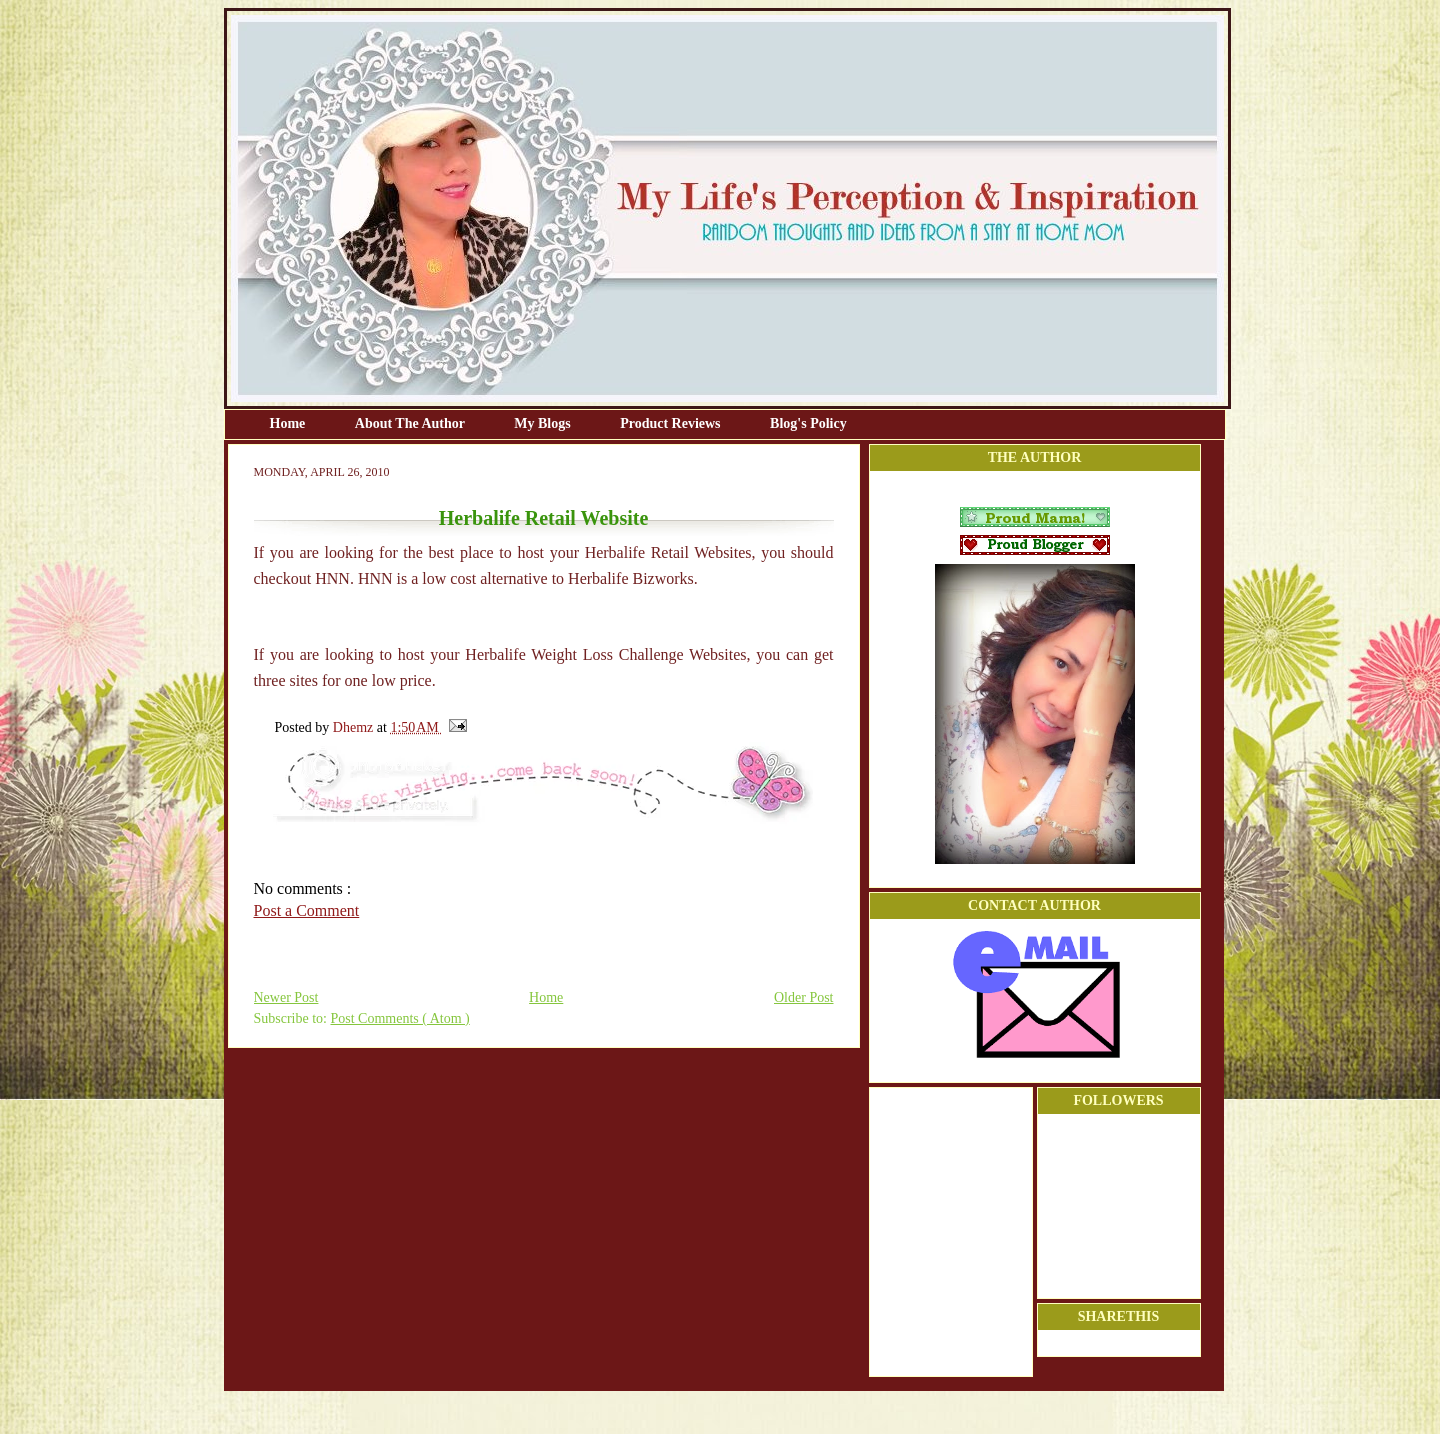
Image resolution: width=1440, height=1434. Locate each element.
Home (289, 423)
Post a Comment (307, 910)
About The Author (411, 423)
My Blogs (544, 423)
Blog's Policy (808, 423)
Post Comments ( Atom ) (400, 1018)
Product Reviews (672, 423)
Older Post (804, 997)
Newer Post (286, 997)
